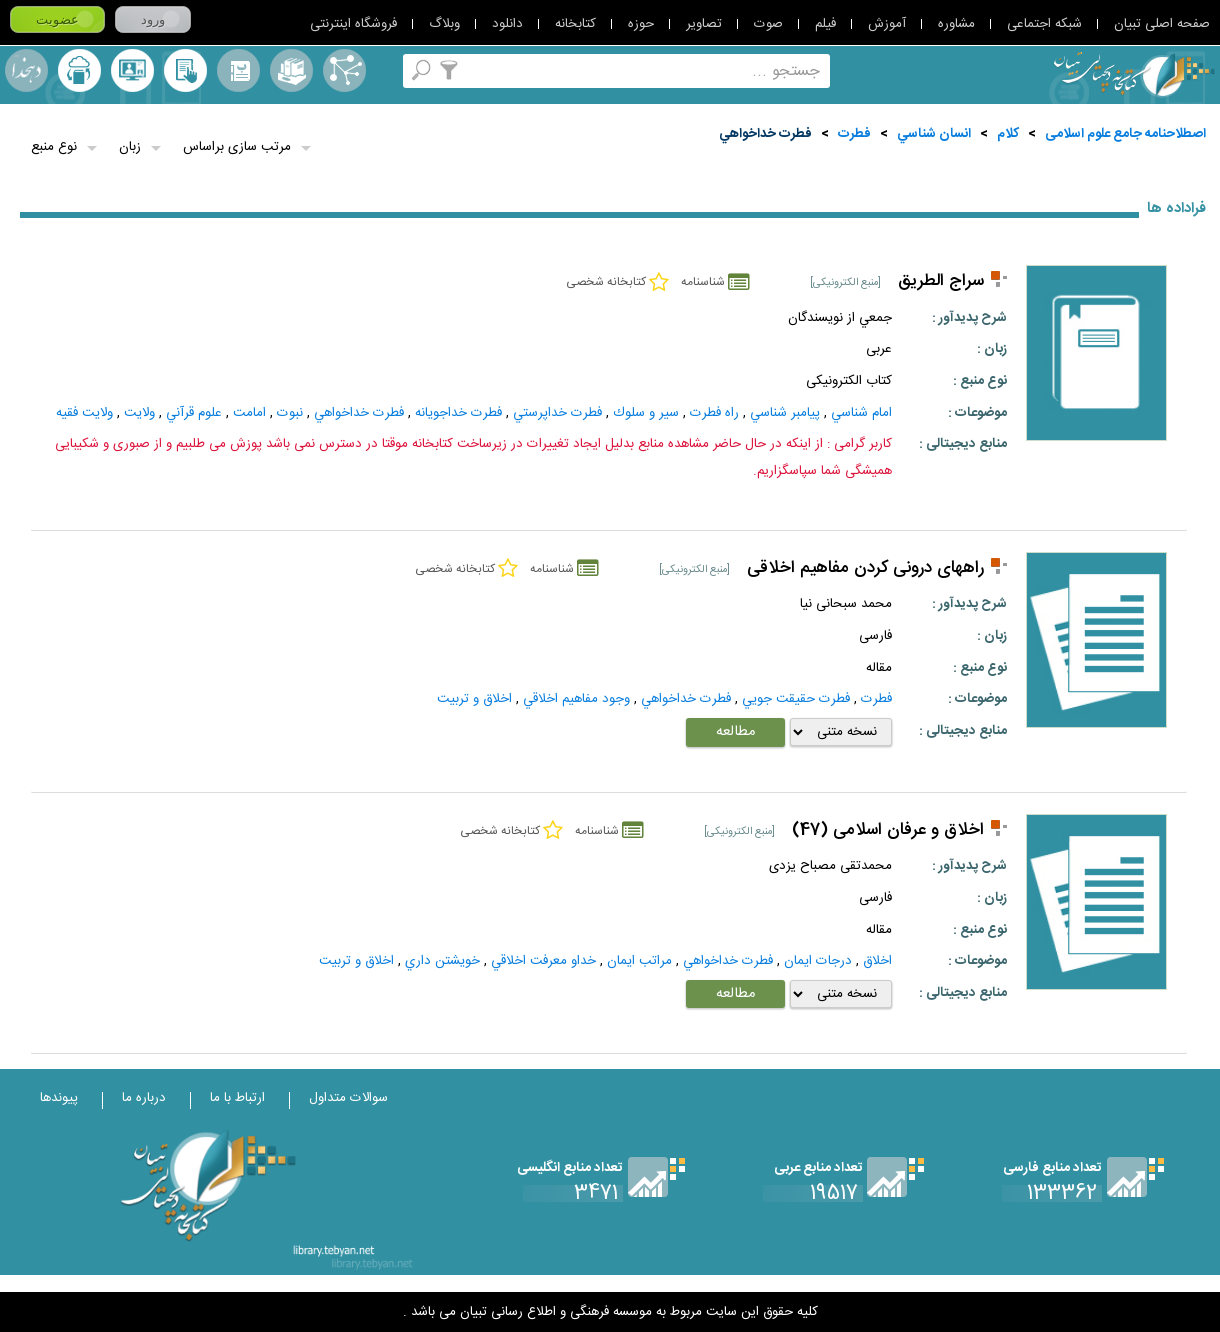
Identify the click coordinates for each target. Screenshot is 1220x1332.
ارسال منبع (79, 70)
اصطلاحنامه (344, 70)
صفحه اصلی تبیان (1162, 24)
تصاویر (704, 24)
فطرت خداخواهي (765, 134)
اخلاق (877, 961)
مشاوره (956, 24)
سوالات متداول (348, 1098)
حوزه (641, 24)
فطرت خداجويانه (458, 413)
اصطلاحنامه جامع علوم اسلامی (1125, 134)
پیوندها (59, 1098)
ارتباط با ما (237, 1098)
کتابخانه (575, 24)
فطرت (854, 134)
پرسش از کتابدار (132, 70)
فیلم (825, 24)
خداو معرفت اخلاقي (543, 961)
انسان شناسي (934, 134)
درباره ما (144, 1098)
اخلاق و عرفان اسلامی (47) (888, 830)
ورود (153, 19)
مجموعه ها (291, 70)
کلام (1008, 134)
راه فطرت (714, 413)
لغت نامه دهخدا (26, 70)
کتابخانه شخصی (185, 70)
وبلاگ (444, 24)
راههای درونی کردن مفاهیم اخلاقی (865, 568)
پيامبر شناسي (785, 413)
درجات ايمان (818, 961)
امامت (249, 413)
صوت (768, 24)
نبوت (290, 413)
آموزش (887, 24)
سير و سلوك (646, 413)
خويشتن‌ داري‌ (442, 961)
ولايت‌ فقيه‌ (84, 413)
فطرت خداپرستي (557, 413)
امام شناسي (861, 413)
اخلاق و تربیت (474, 699)
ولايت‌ (139, 413)
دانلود (507, 24)
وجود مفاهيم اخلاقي (576, 699)
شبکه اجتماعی (1044, 24)
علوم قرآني (194, 413)
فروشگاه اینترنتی (353, 24)
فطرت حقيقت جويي (796, 699)
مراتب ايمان (639, 961)
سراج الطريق (941, 281)
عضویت (57, 19)
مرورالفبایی (238, 70)
